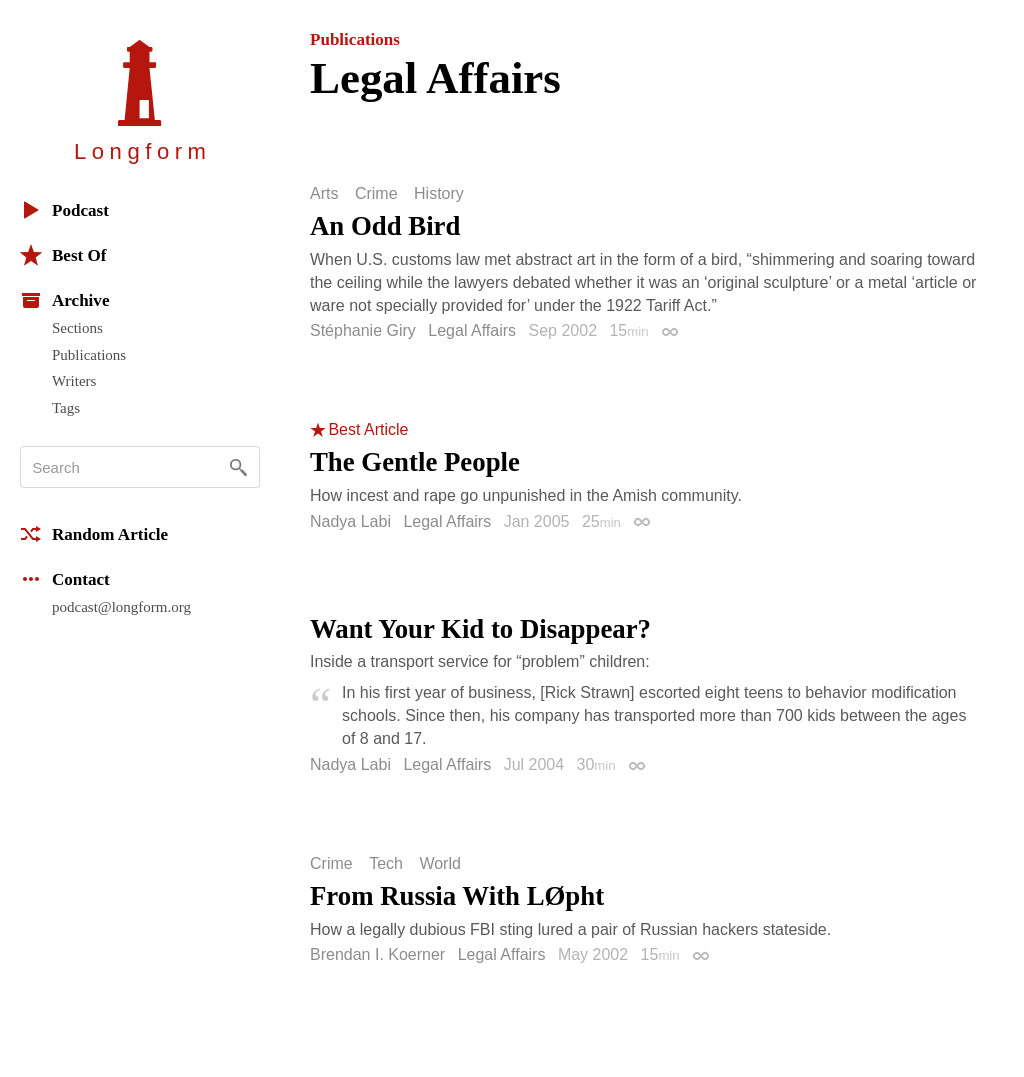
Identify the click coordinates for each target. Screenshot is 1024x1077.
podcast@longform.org (121, 607)
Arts (324, 194)
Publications (89, 355)
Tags (66, 408)
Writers (74, 381)
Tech (386, 864)
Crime (376, 194)
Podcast (64, 210)
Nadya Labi (350, 521)
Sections (77, 328)
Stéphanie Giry (363, 330)
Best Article (368, 430)
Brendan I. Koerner (377, 954)
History (439, 194)
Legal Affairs (472, 330)
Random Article (94, 534)
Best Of (63, 255)
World (440, 864)
